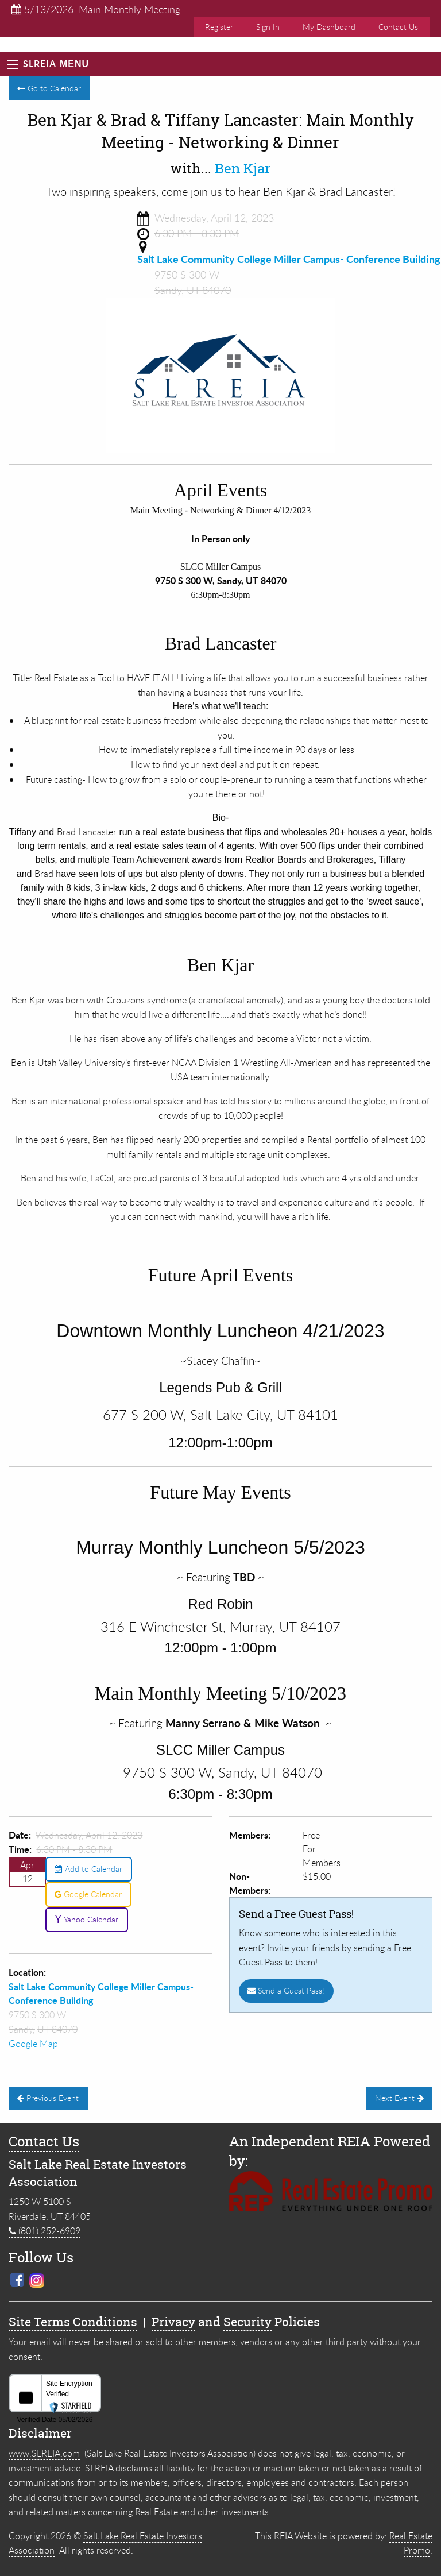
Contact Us (398, 26)
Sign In (268, 26)
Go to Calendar (49, 88)
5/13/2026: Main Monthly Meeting (95, 9)
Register (219, 26)
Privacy (173, 2322)
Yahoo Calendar (86, 1919)
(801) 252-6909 (44, 2230)
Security (247, 2322)
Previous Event (48, 2097)
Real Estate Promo (410, 2543)
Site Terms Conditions (73, 2322)
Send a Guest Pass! (285, 1990)
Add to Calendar (88, 1868)
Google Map (33, 2043)
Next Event (399, 2097)
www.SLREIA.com (44, 2453)
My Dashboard (329, 26)
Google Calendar (88, 1893)
